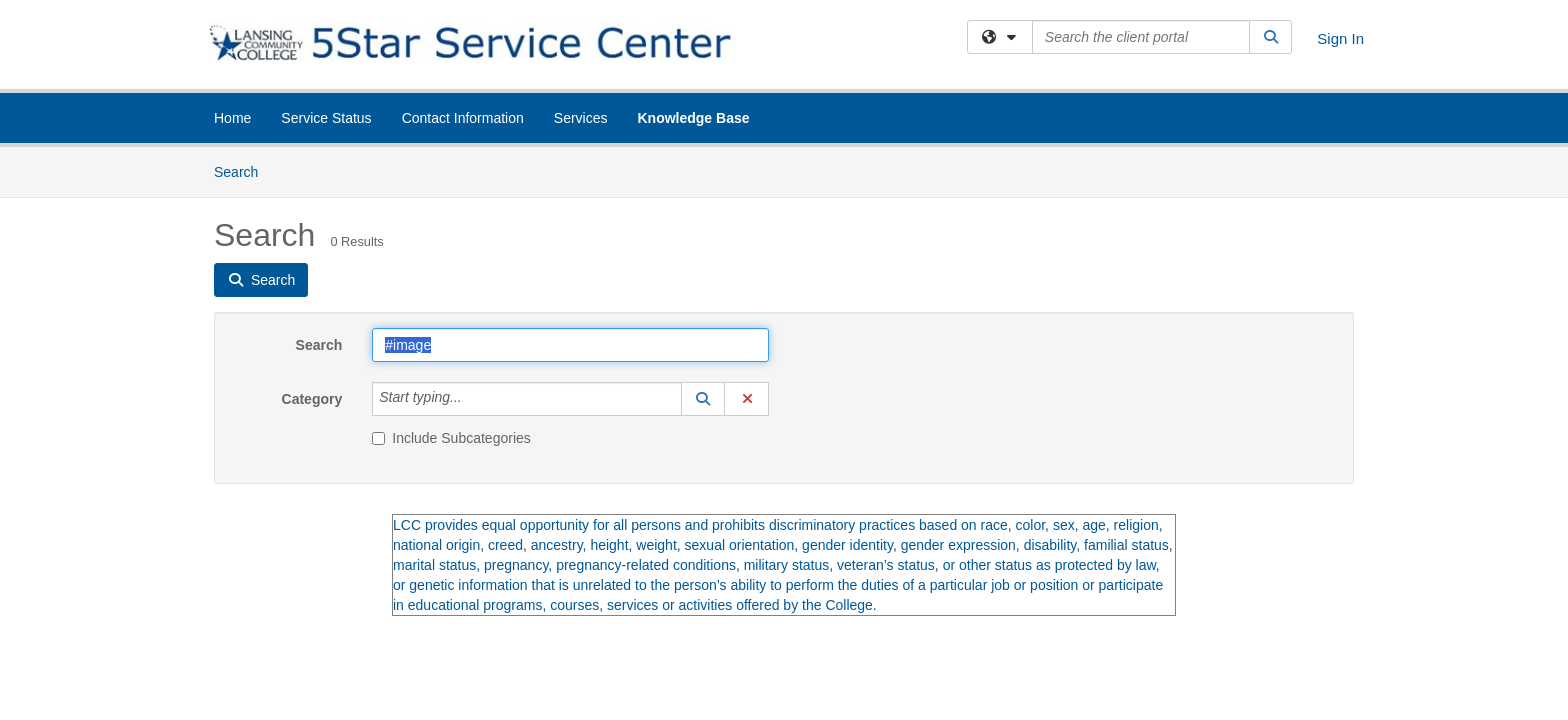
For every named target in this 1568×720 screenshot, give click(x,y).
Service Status (326, 118)
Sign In (1340, 38)
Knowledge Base (693, 118)
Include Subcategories (451, 438)
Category (312, 399)
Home (232, 118)
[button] (703, 399)
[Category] (473, 399)
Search (243, 170)
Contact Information (463, 118)
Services (581, 118)
